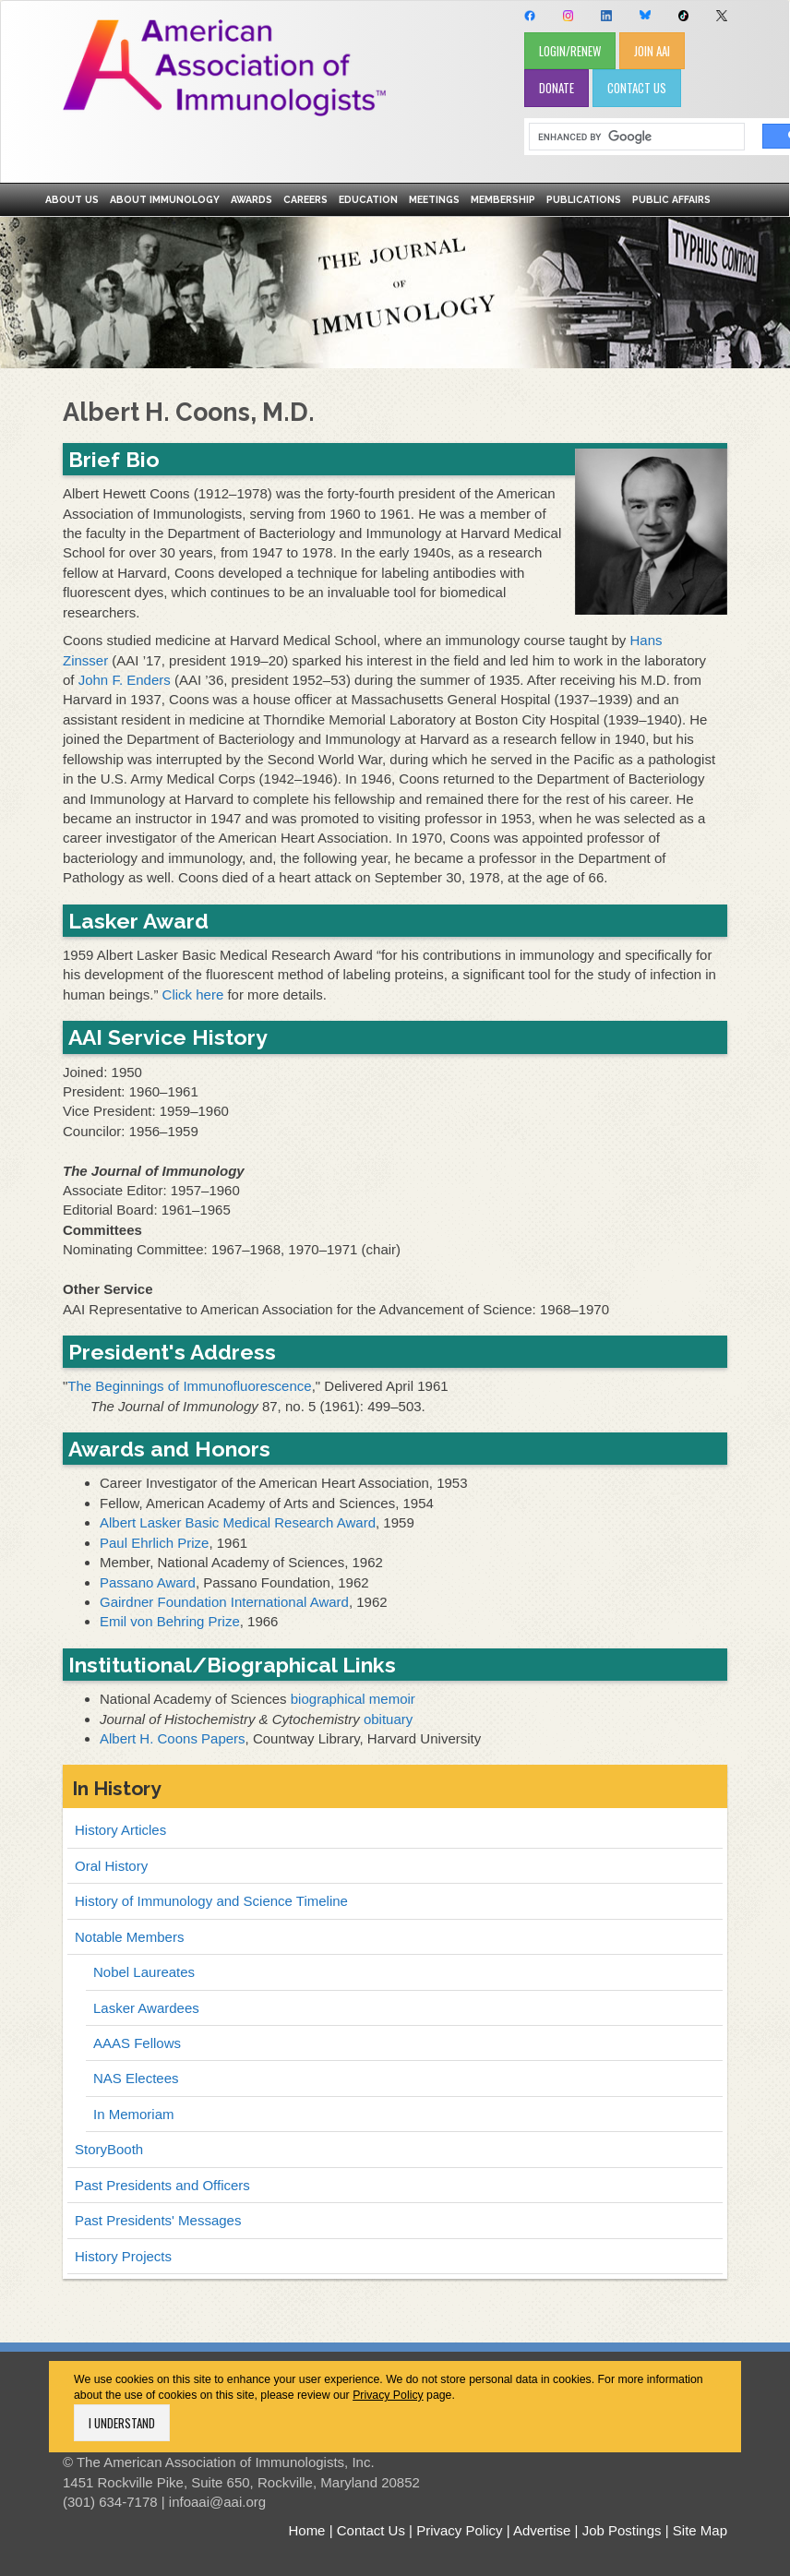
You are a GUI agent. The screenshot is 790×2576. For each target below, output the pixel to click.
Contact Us (371, 2530)
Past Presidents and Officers (162, 2185)
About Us (72, 199)
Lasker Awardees (146, 2008)
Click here (193, 994)
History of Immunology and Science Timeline (211, 1901)
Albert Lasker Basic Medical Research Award (238, 1522)
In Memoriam (133, 2114)
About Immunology (165, 199)
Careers (305, 199)
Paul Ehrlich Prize (154, 1543)
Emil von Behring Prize (170, 1621)
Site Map (700, 2530)
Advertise (542, 2530)
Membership (503, 199)
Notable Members (129, 1937)
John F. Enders (124, 680)
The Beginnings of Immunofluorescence (189, 1386)
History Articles (120, 1830)
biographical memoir (353, 1699)
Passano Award (148, 1582)
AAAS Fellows (137, 2043)
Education (368, 199)
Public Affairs (671, 199)
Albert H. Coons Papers (172, 1738)
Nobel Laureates (144, 1972)
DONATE (556, 87)
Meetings (434, 199)
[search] (630, 137)
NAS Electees (136, 2078)
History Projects (123, 2256)
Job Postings (622, 2530)
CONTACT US (636, 87)
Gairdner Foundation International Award (224, 1602)
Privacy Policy (388, 2395)
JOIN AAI (652, 51)
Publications (583, 199)
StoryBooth (109, 2149)
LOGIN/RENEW (570, 51)
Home (306, 2530)
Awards (251, 199)
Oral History (111, 1866)
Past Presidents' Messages (158, 2220)
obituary (388, 1719)
